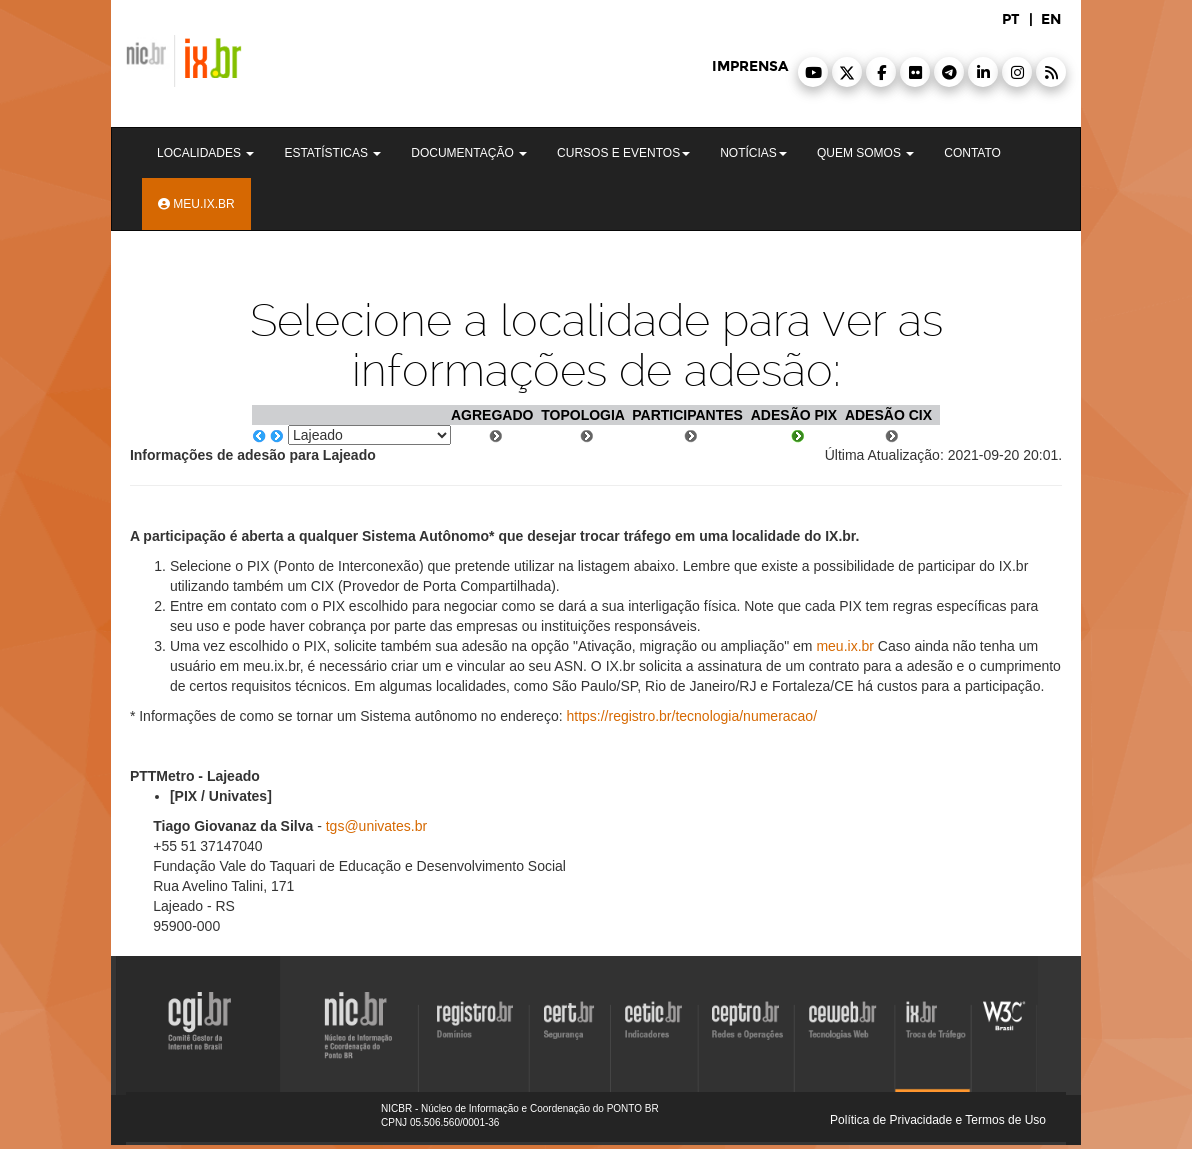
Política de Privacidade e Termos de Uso (938, 1120)
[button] (813, 72)
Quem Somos (865, 153)
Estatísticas (332, 153)
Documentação (469, 153)
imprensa (750, 66)
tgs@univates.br (376, 826)
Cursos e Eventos (623, 153)
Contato (972, 153)
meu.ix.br (845, 646)
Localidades (205, 153)
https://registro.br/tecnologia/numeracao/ (691, 716)
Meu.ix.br (196, 204)
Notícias (753, 153)
